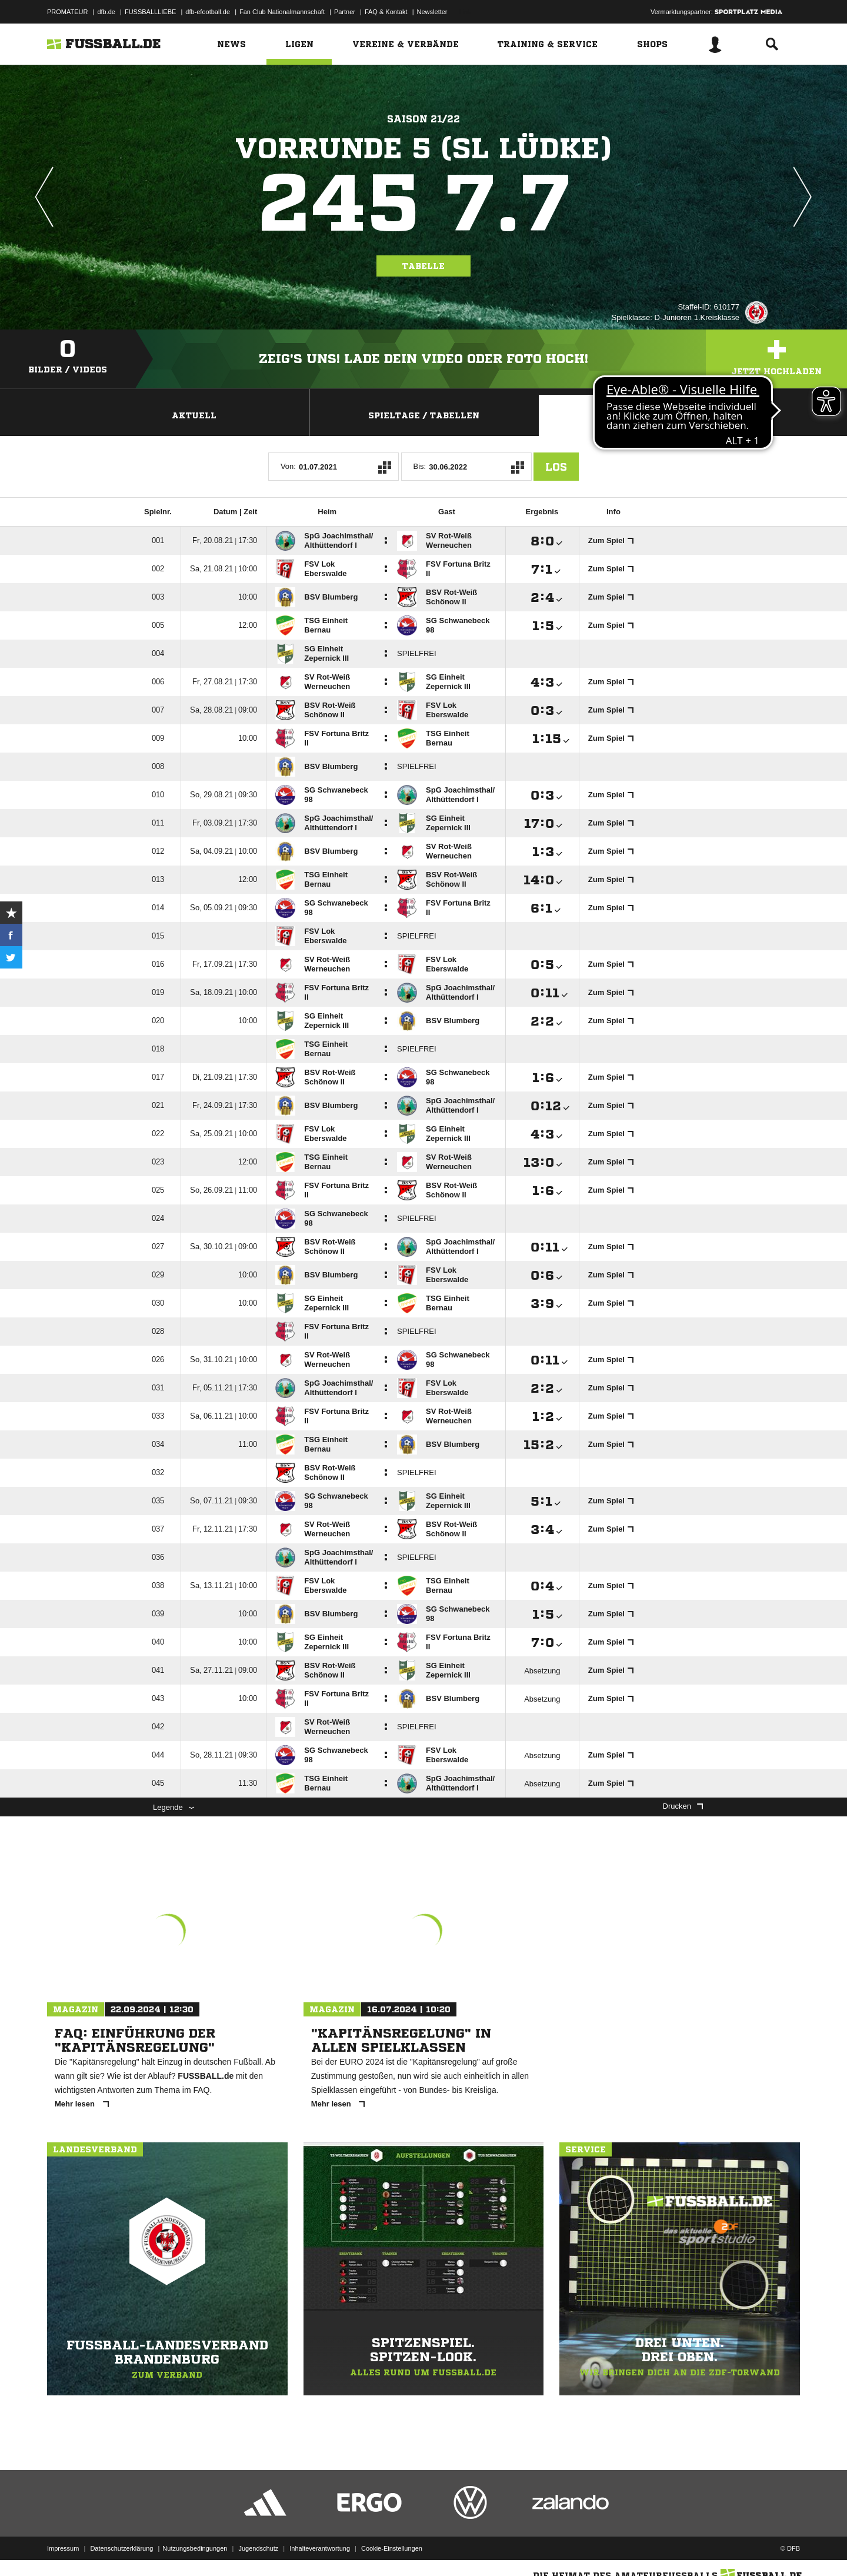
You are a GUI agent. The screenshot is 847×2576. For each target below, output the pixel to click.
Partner (344, 11)
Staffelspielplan (653, 415)
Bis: (420, 466)
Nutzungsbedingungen (194, 2548)
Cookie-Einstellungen (391, 2548)
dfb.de (106, 11)
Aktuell (194, 415)
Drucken (683, 1806)
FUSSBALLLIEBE (150, 11)
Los (556, 466)
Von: (288, 466)
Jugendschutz (258, 2548)
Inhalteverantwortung (319, 2548)
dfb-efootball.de (207, 11)
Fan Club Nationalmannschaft (282, 11)
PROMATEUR (67, 11)
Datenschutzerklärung (121, 2548)
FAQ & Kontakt (386, 11)
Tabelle (423, 266)
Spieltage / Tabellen (423, 415)
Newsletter (432, 11)
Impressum (63, 2548)
